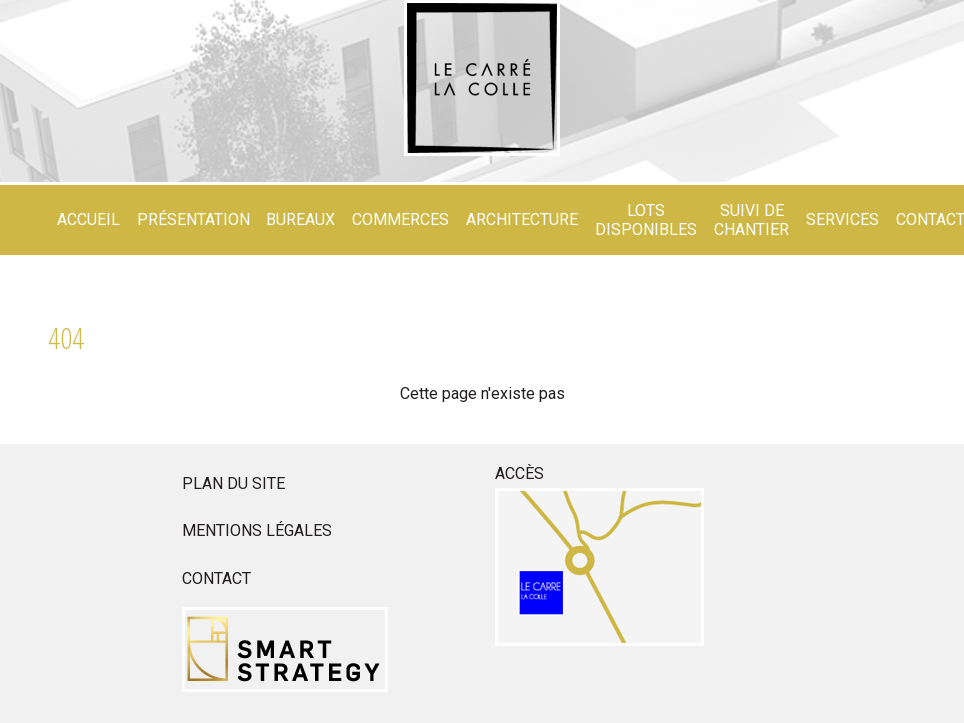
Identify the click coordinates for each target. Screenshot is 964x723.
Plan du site (233, 483)
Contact (216, 578)
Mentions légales (257, 530)
